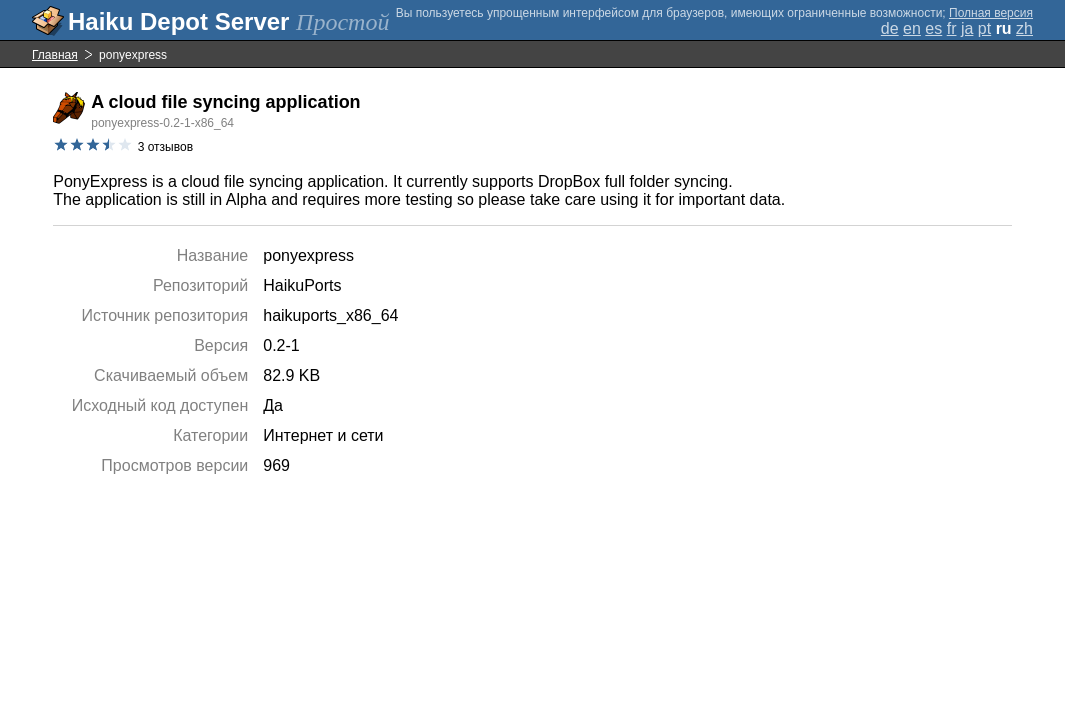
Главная (55, 55)
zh (1024, 28)
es (933, 28)
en (912, 28)
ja (967, 28)
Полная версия (991, 13)
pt (984, 28)
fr (952, 28)
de (890, 28)
